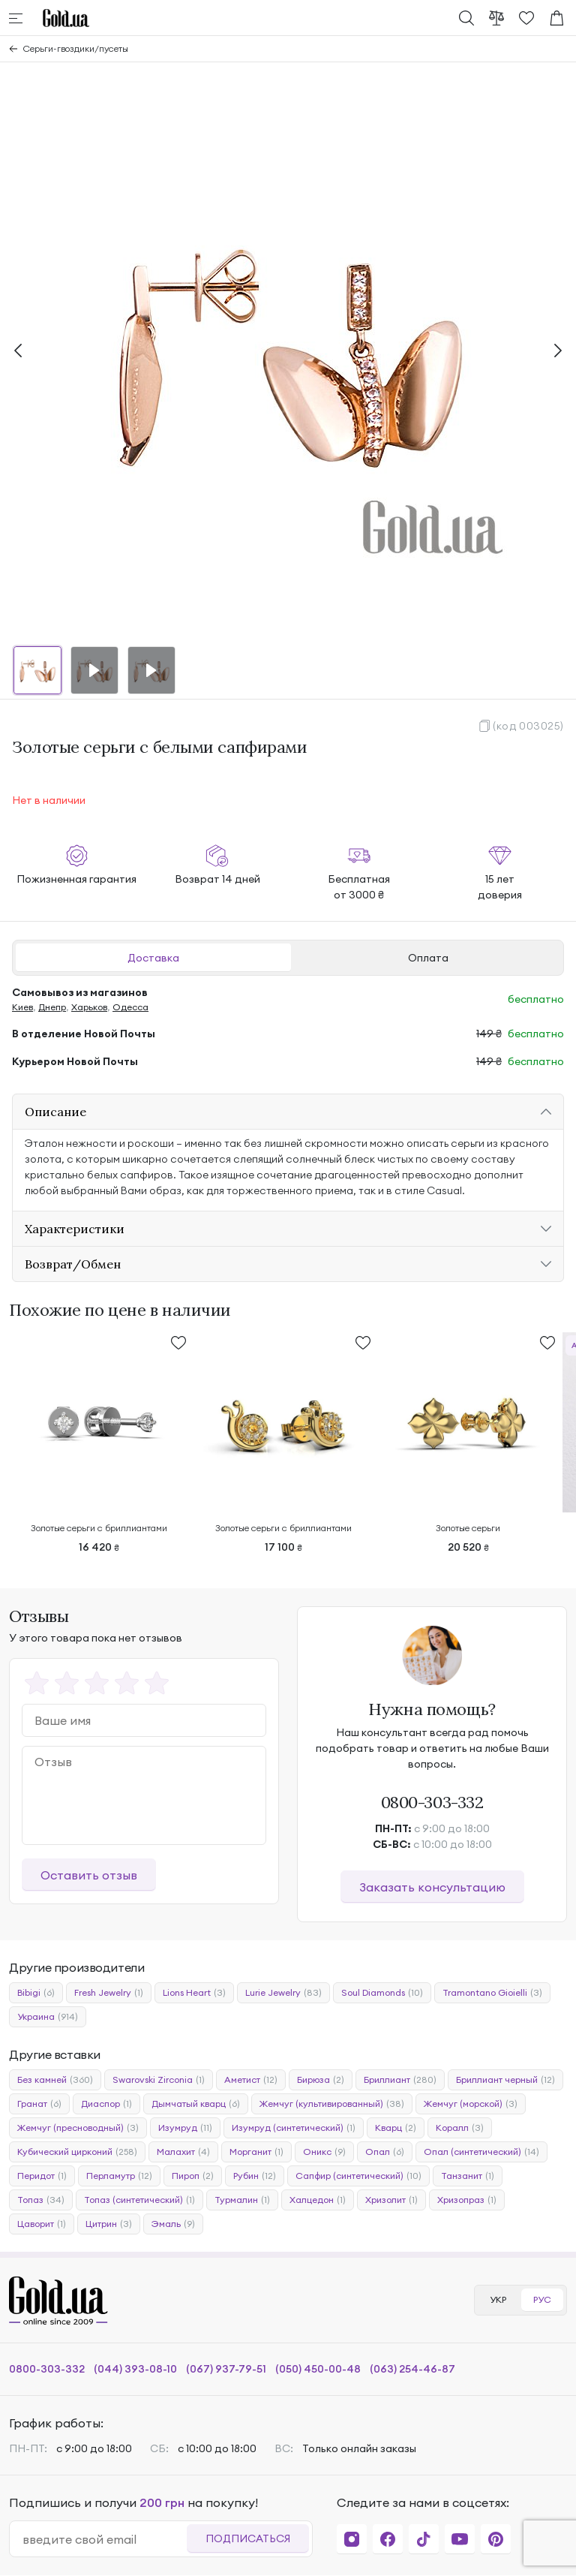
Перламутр (119, 2176)
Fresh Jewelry (108, 1993)
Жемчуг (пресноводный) (78, 2128)
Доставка (153, 957)
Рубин (254, 2176)
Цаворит (41, 2224)
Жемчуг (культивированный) (332, 2104)
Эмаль (173, 2224)
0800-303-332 (432, 1802)
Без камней (55, 2080)
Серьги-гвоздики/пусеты (75, 48)
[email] (104, 2539)
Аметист (251, 2080)
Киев (22, 1007)
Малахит (183, 2152)
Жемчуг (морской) (471, 2104)
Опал (384, 2152)
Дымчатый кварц (196, 2104)
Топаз (40, 2200)
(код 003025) (528, 726)
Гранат (39, 2104)
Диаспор (106, 2104)
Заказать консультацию (432, 1886)
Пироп (193, 2176)
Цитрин (109, 2224)
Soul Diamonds (382, 1993)
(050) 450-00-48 (318, 2369)
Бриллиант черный (505, 2080)
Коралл (460, 2128)
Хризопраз (466, 2200)
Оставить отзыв (88, 1874)
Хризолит (391, 2200)
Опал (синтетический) (481, 2152)
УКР (498, 2299)
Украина (47, 2017)
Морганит (257, 2152)
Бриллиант (400, 2080)
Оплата (428, 957)
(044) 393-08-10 (135, 2369)
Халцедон (318, 2200)
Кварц (395, 2128)
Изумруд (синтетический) (294, 2128)
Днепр (52, 1007)
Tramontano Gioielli (492, 1993)
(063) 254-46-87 (412, 2369)
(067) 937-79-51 (226, 2369)
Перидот (42, 2176)
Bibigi (36, 1993)
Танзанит (467, 2176)
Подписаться (248, 2538)
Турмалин (242, 2200)
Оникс (324, 2152)
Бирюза (320, 2080)
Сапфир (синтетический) (359, 2176)
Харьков (89, 1007)
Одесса (130, 1007)
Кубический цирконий (77, 2152)
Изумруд (185, 2128)
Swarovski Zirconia (158, 2080)
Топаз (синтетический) (139, 2200)
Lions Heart (194, 1993)
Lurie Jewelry (283, 1993)
